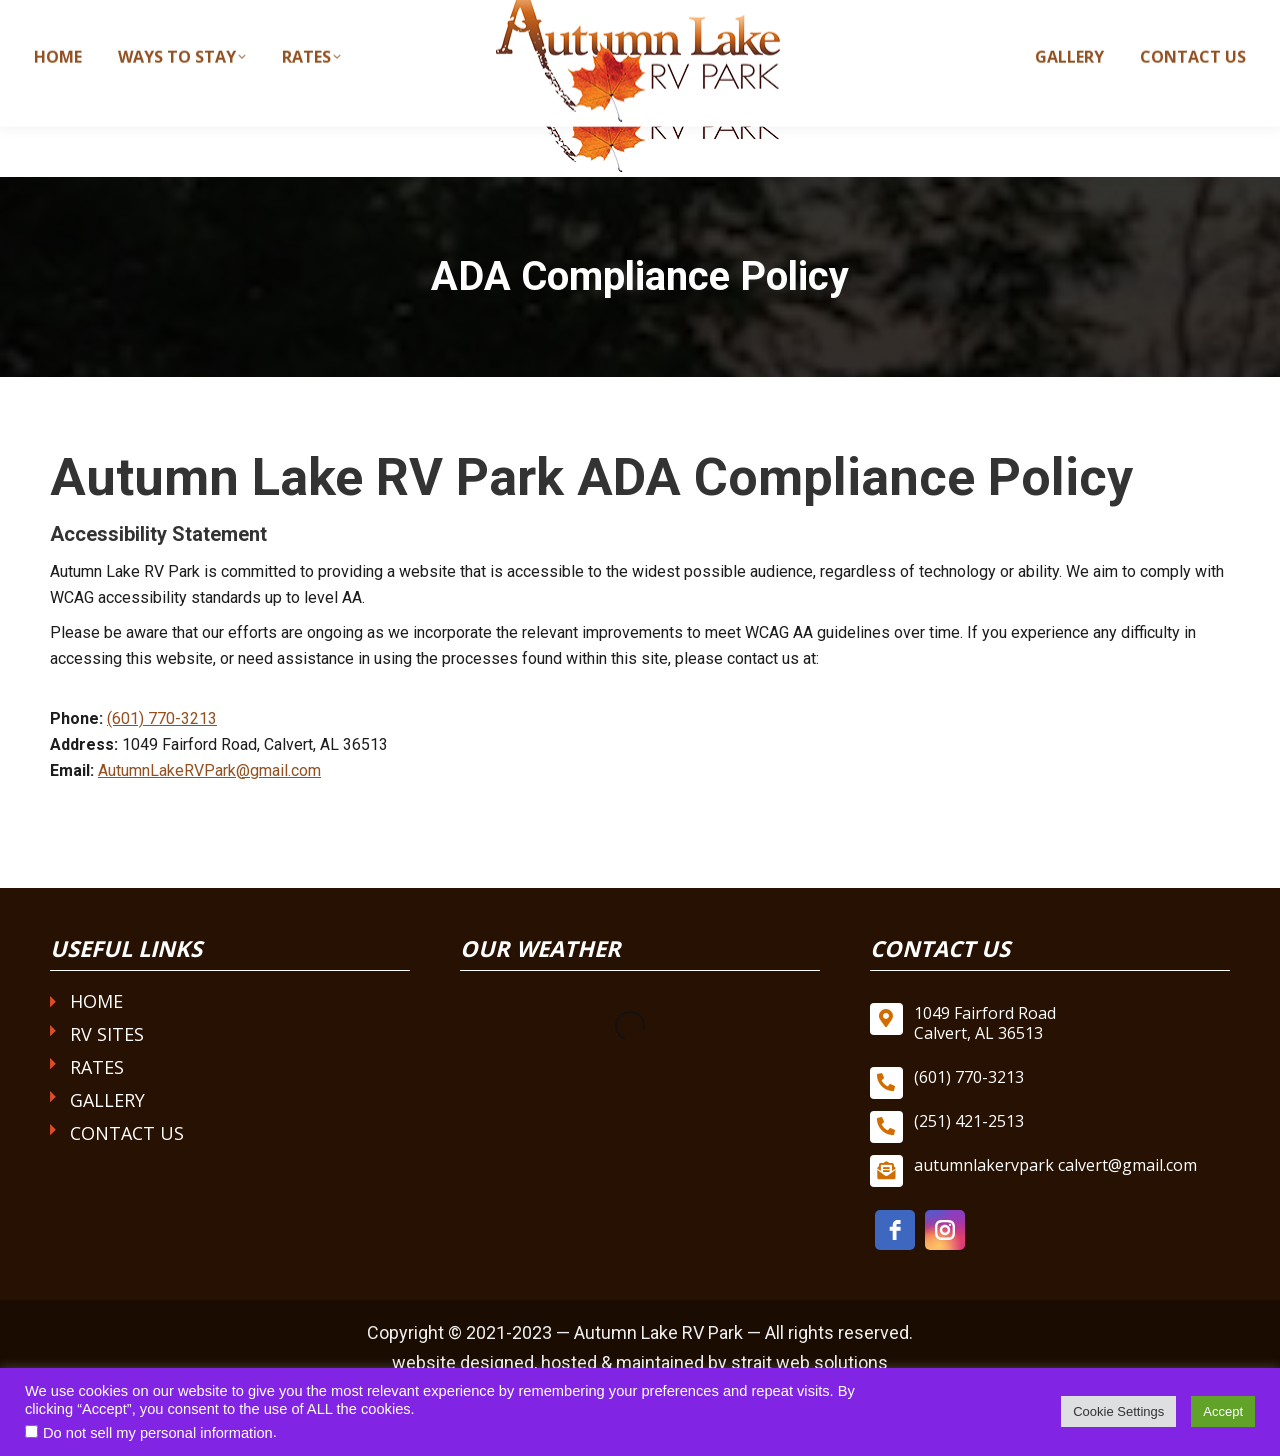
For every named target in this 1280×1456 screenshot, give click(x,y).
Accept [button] (1223, 1411)
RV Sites (107, 1034)
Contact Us (127, 1133)
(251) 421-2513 (969, 1121)
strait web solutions (809, 1362)
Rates (97, 1067)
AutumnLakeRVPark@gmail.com (209, 770)
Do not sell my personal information (158, 1433)
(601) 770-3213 (863, 18)
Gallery (107, 1100)
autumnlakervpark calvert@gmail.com (1055, 1165)
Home (96, 1001)
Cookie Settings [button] (1118, 1411)
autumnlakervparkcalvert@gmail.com (1090, 18)
